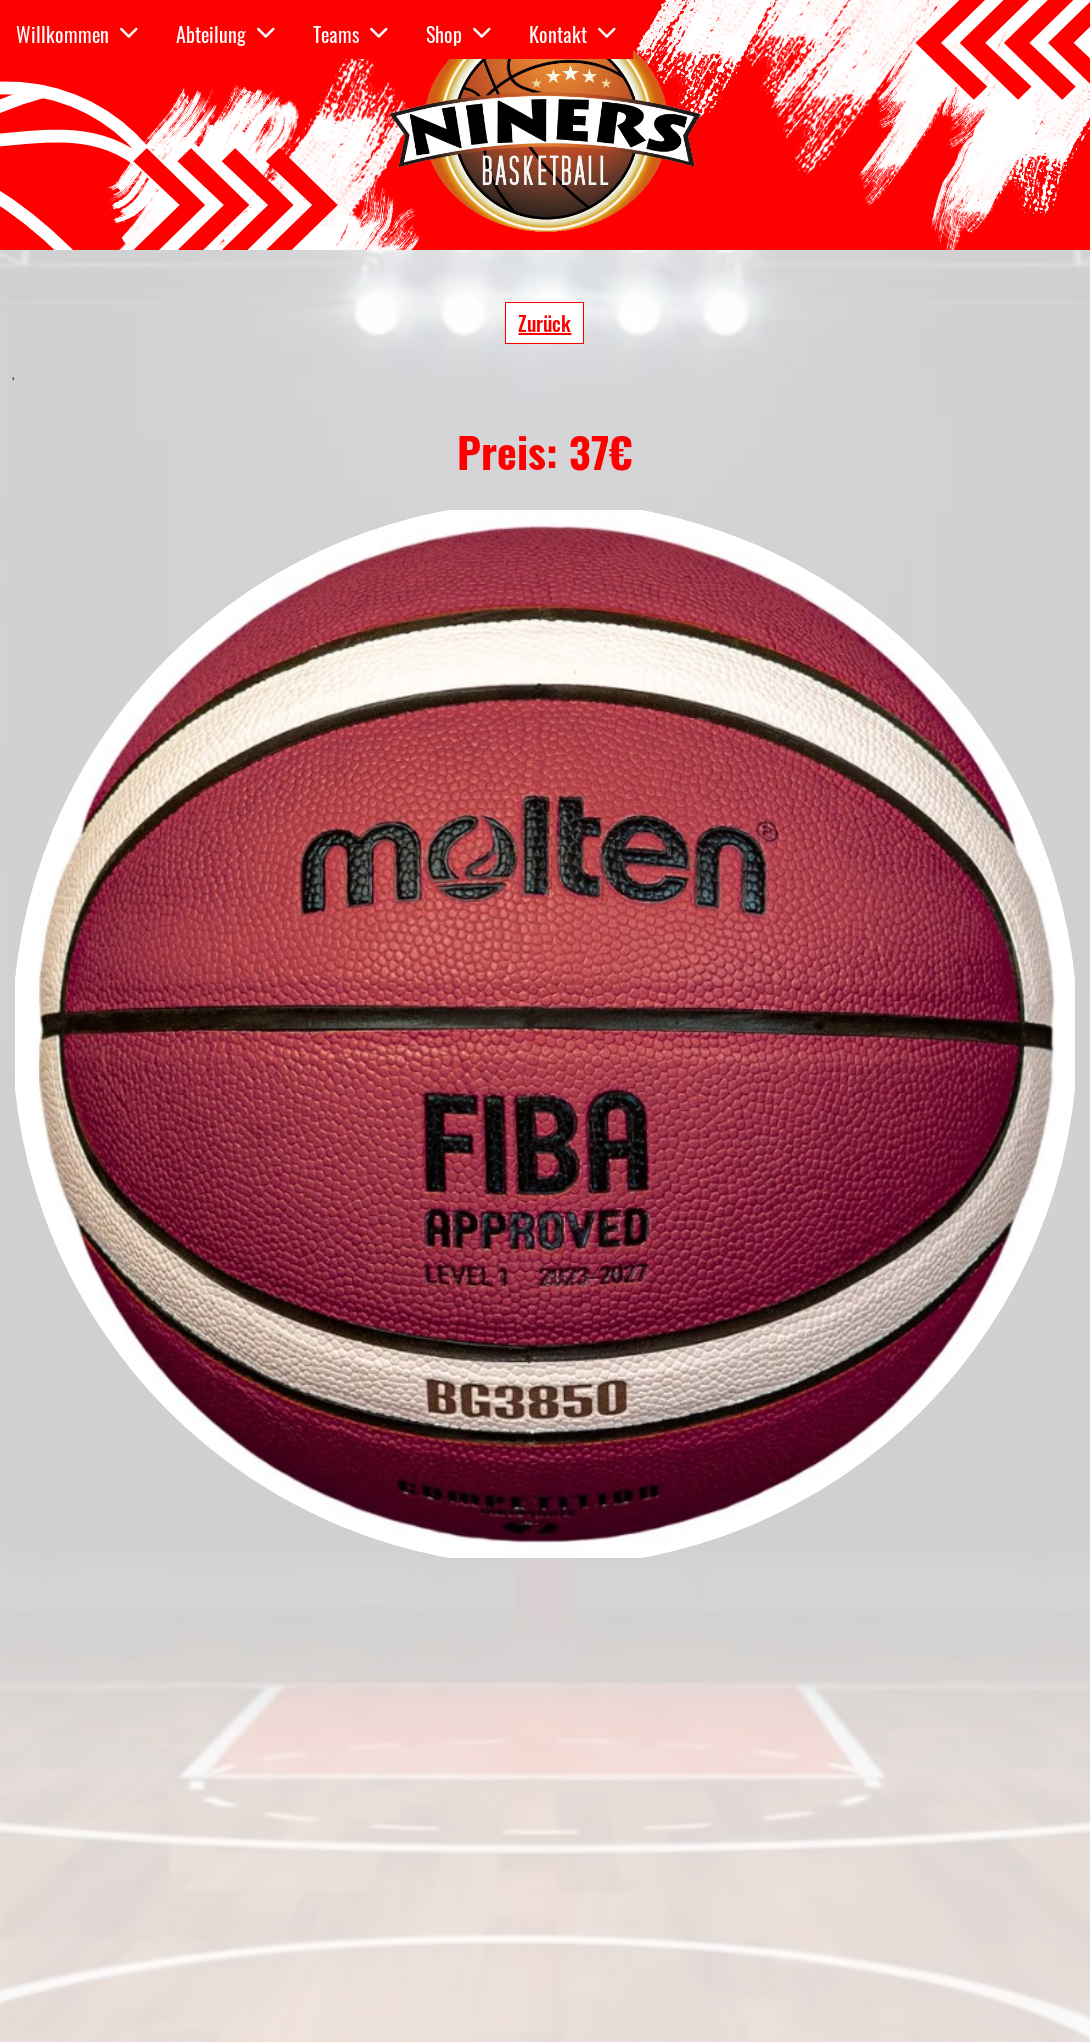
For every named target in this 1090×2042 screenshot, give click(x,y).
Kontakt (573, 34)
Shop (459, 34)
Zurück (544, 323)
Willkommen (77, 34)
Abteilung (226, 34)
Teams (351, 34)
